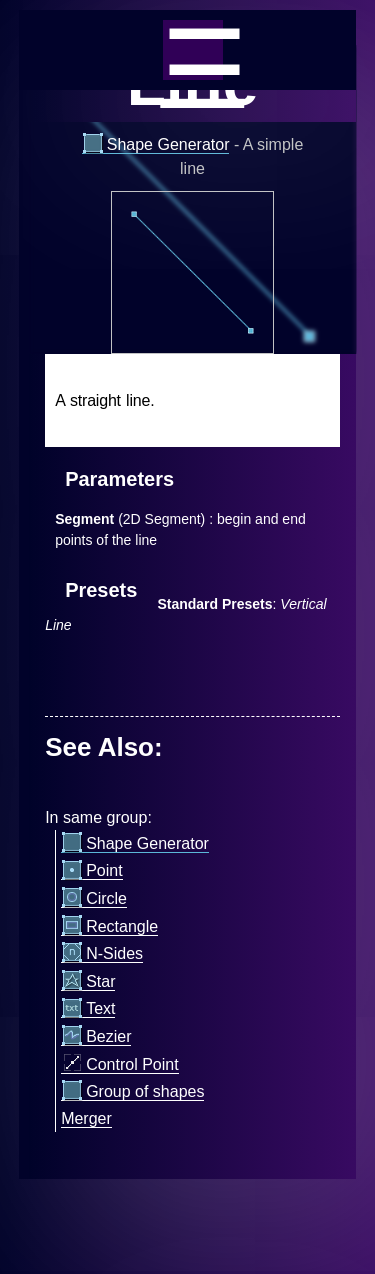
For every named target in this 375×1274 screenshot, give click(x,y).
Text (88, 1009)
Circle (94, 899)
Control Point (120, 1065)
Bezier (96, 1037)
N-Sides (102, 954)
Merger (86, 1118)
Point (91, 871)
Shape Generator (156, 145)
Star (88, 982)
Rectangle (109, 927)
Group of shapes (132, 1092)
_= (193, 50)
